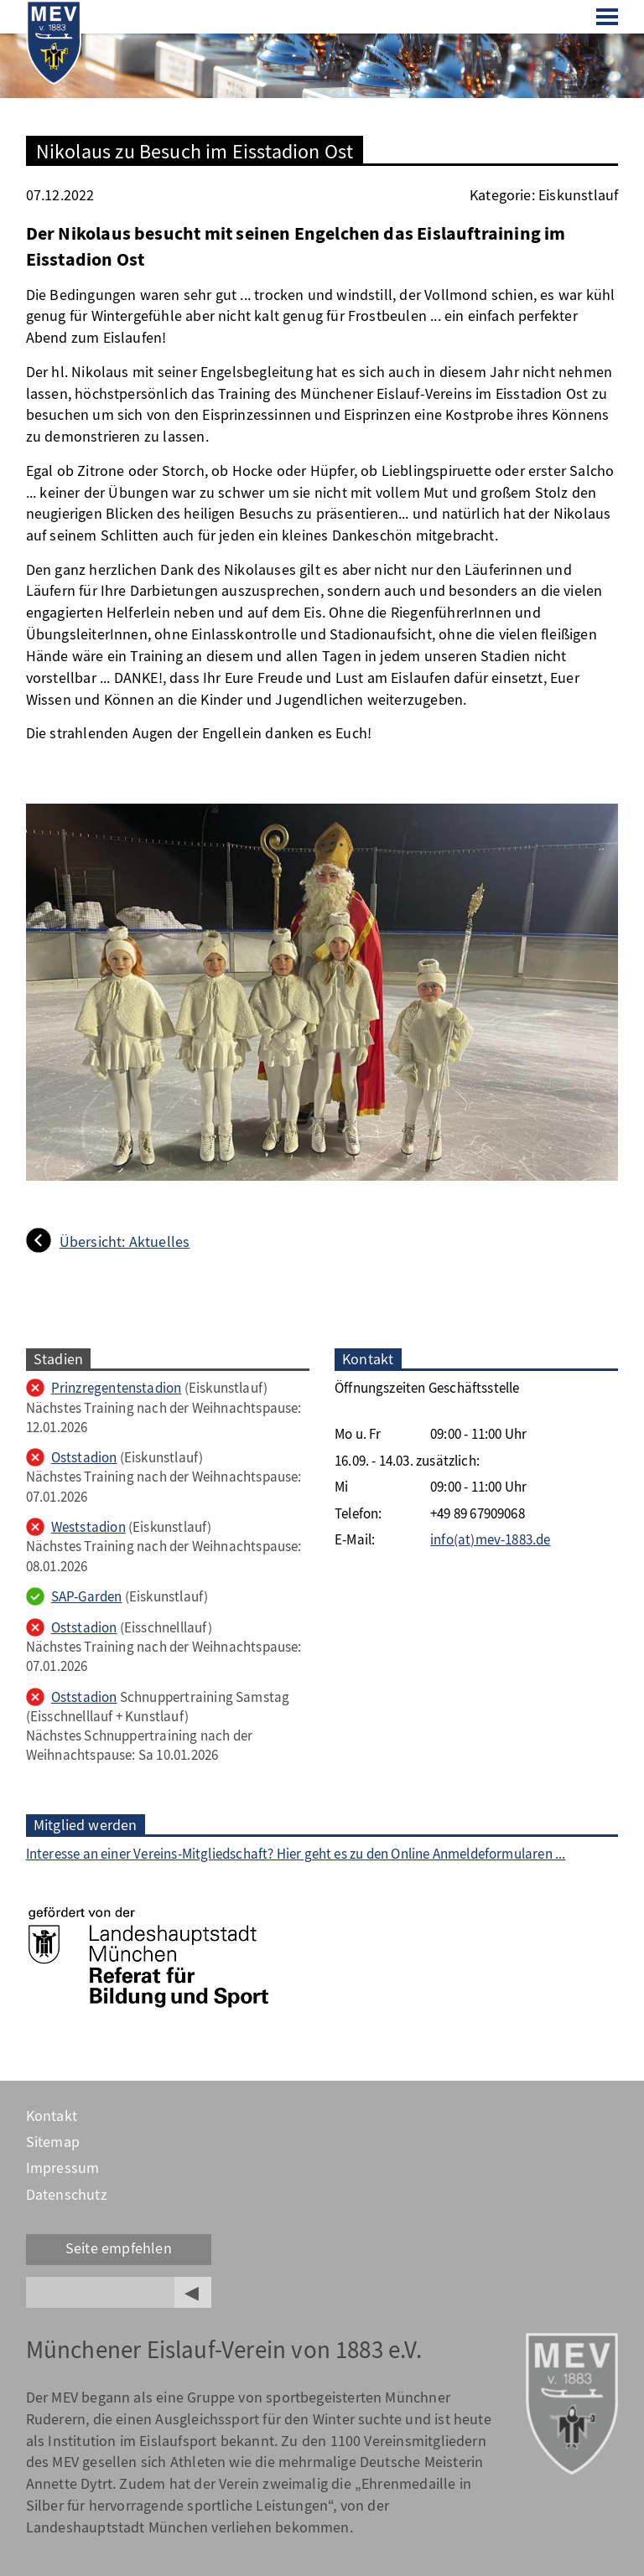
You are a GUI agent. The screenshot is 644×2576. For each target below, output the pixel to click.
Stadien (58, 1359)
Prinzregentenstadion (116, 1388)
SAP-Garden (86, 1597)
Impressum (63, 2168)
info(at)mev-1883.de (490, 1540)
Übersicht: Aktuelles (125, 1242)
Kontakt (51, 2116)
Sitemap (53, 2142)
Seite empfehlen (118, 2248)
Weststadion (88, 1527)
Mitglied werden (86, 1825)
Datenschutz (66, 2195)
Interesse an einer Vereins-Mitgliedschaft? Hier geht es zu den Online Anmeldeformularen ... (296, 1854)
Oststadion (84, 1457)
